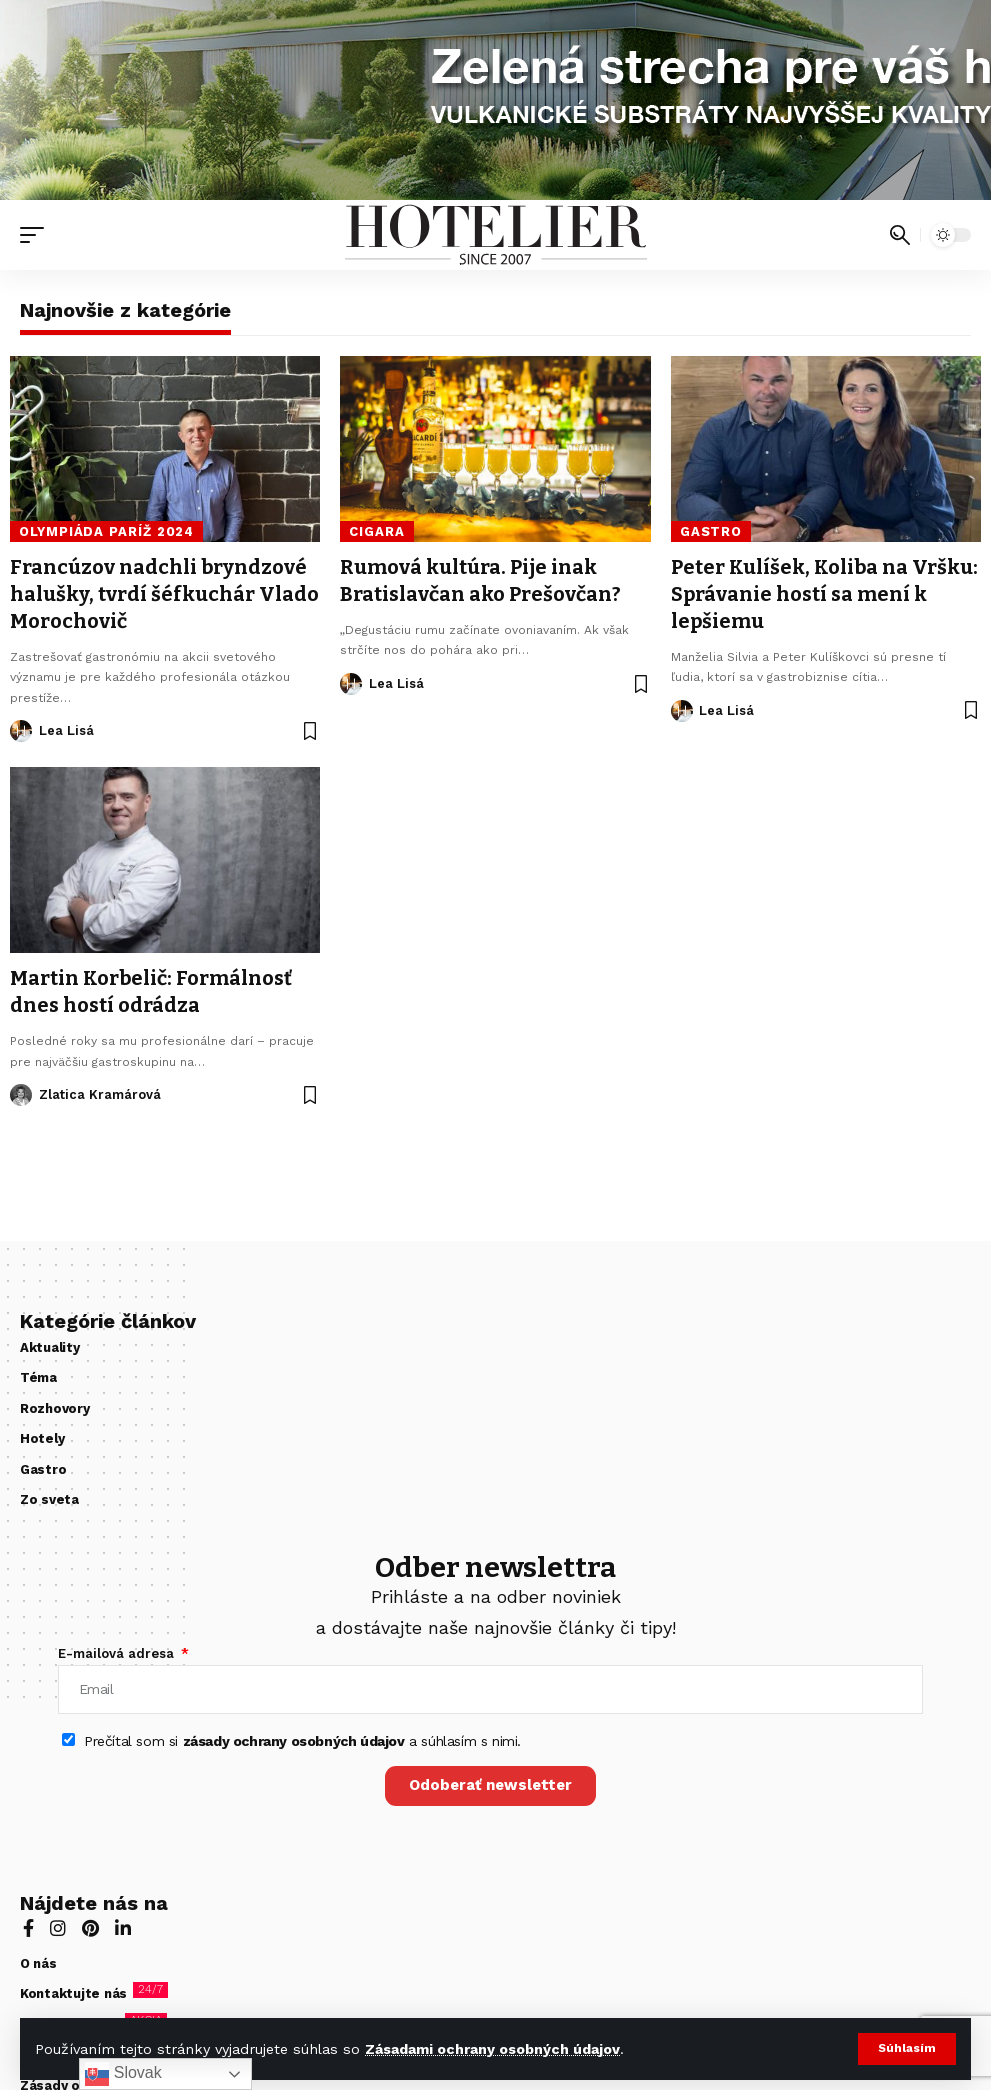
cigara (376, 531)
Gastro (711, 531)
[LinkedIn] (123, 1931)
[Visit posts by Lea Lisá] (21, 728)
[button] (906, 2049)
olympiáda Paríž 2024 (106, 531)
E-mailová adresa (118, 1653)
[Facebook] (28, 1931)
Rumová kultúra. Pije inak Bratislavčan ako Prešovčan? (481, 580)
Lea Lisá (66, 727)
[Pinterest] (90, 1931)
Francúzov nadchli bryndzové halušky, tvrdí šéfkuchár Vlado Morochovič (164, 593)
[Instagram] (58, 1931)
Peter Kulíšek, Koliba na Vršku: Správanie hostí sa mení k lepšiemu (826, 593)
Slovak (123, 2074)
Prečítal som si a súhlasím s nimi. (302, 1742)
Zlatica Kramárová (100, 1089)
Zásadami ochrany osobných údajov (492, 2049)
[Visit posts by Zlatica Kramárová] (21, 1090)
